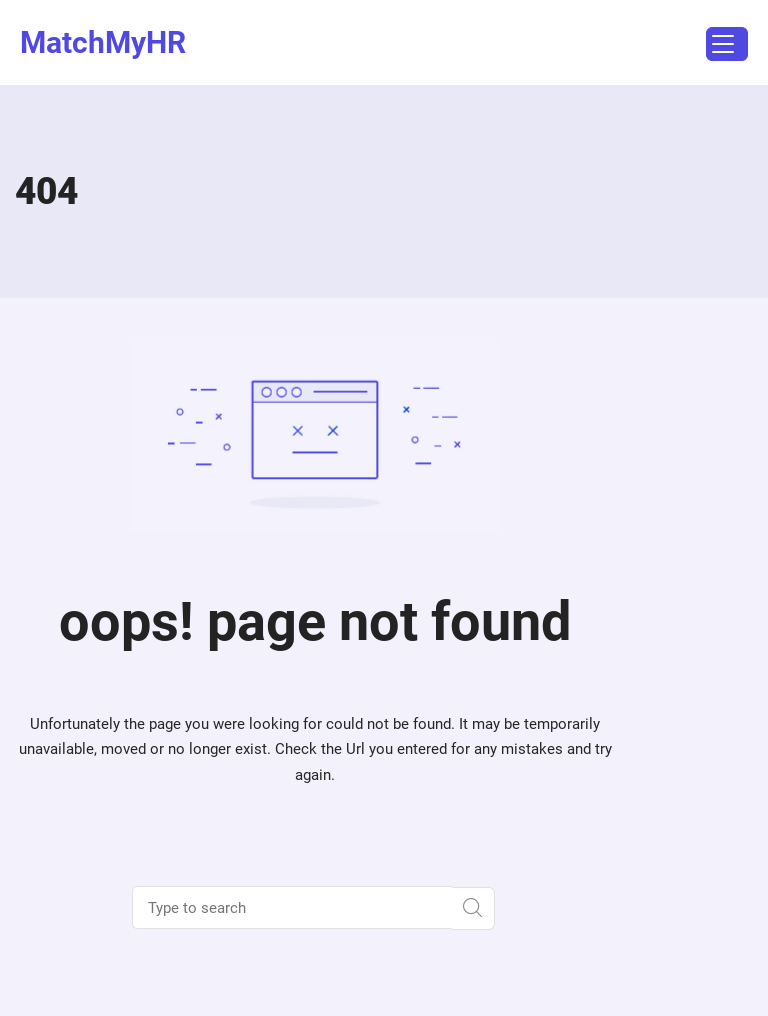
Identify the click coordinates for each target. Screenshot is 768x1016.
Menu (720, 46)
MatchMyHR (103, 42)
